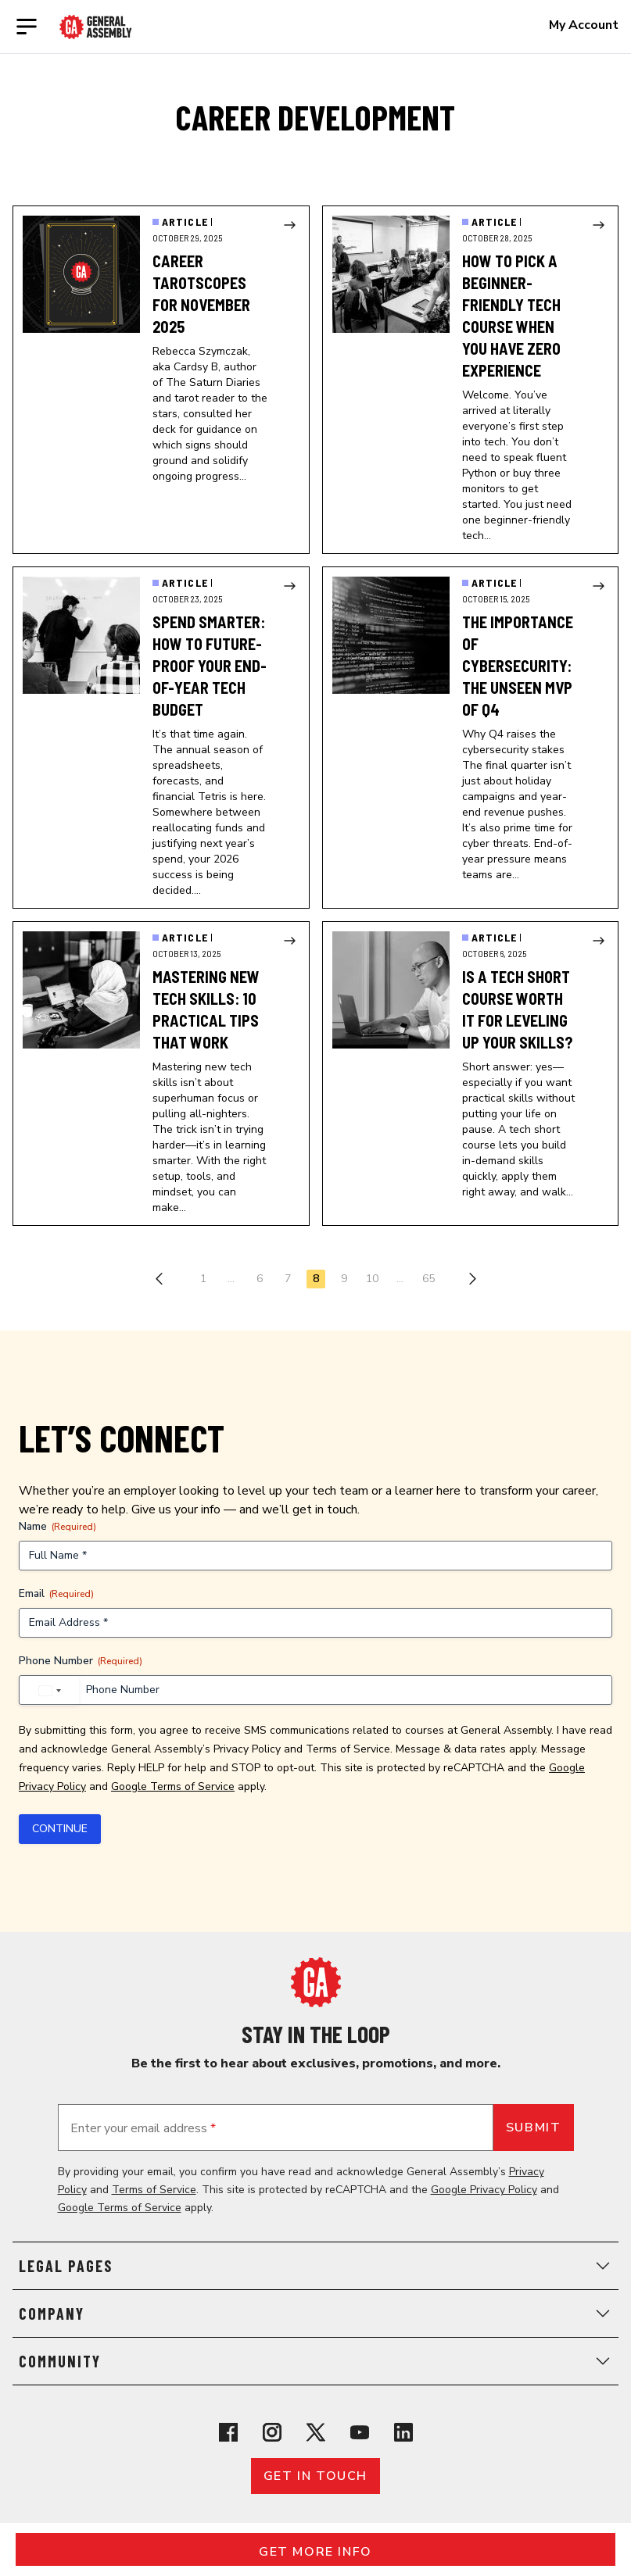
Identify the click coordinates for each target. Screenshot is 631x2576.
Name (57, 1526)
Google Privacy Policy (484, 2189)
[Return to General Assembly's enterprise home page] (95, 27)
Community (315, 2361)
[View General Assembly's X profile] (316, 2432)
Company (315, 2313)
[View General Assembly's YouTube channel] (359, 2432)
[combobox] (49, 1691)
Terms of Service (348, 1749)
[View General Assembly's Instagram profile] (272, 2432)
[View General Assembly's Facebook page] (228, 2432)
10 (372, 1278)
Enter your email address (143, 2128)
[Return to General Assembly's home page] (316, 1982)
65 (428, 1278)
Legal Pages (315, 2265)
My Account (583, 25)
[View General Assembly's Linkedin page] (403, 2432)
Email (56, 1593)
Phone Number (80, 1660)
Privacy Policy (247, 1749)
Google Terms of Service (173, 1786)
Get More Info (315, 2551)
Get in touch (315, 2476)
